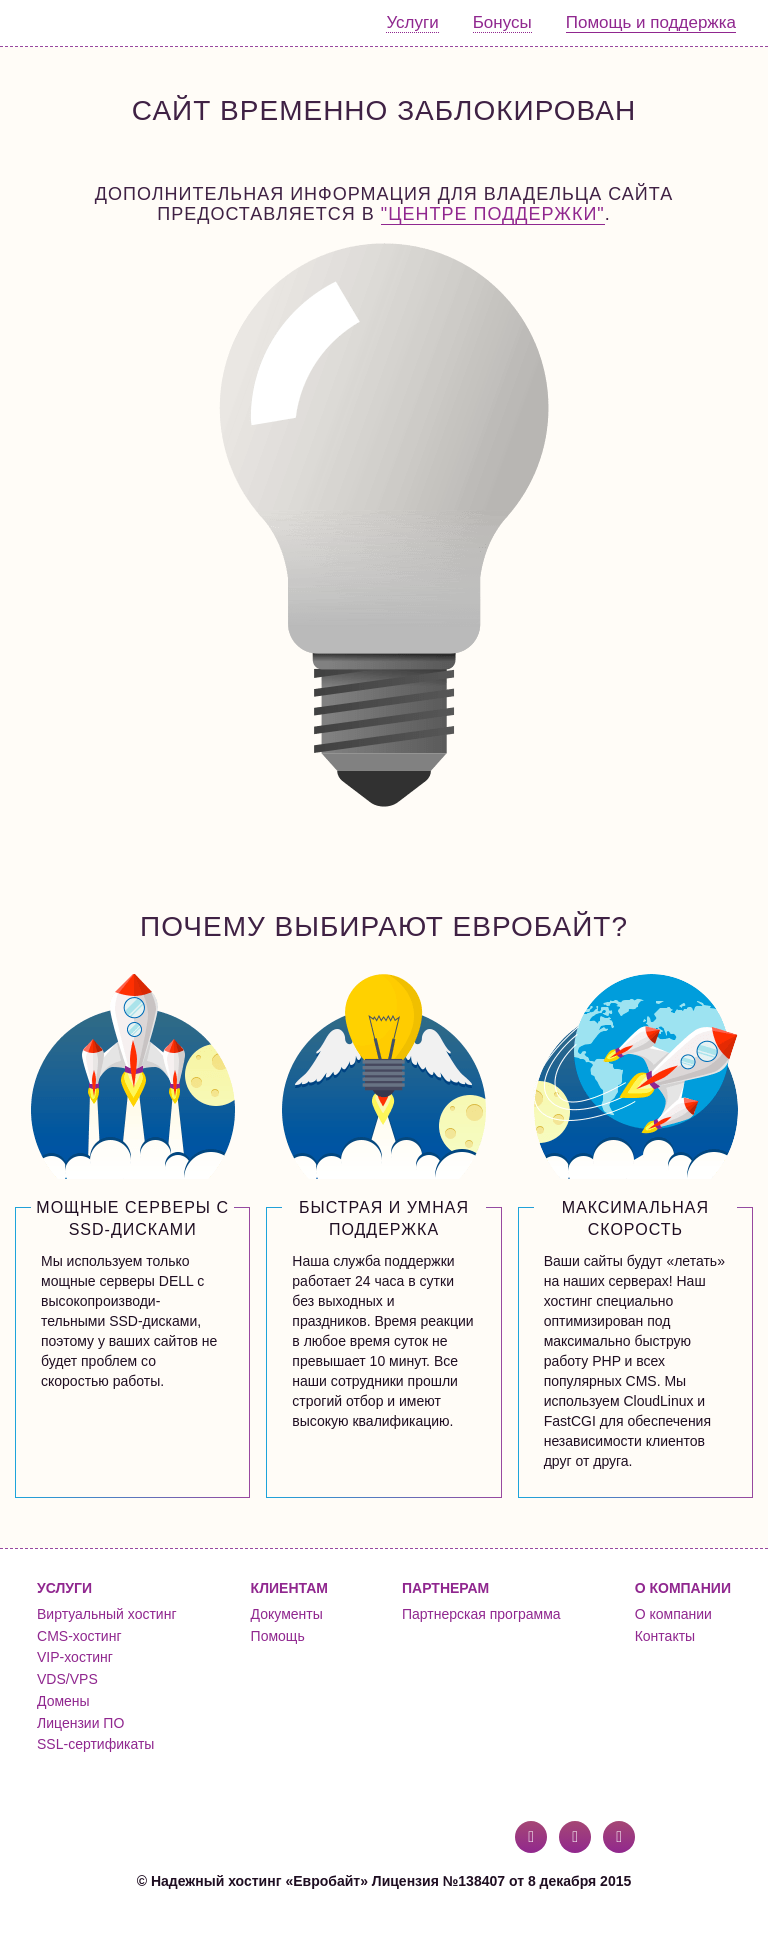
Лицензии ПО (80, 1723)
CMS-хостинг (79, 1636)
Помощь (278, 1636)
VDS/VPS (67, 1679)
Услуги (412, 22)
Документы (287, 1614)
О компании (673, 1614)
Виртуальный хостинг (107, 1614)
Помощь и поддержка (651, 22)
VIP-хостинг (75, 1657)
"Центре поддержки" (493, 214)
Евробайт (96, 23)
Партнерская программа (481, 1614)
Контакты (665, 1636)
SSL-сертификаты (95, 1744)
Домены (63, 1701)
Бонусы (502, 22)
